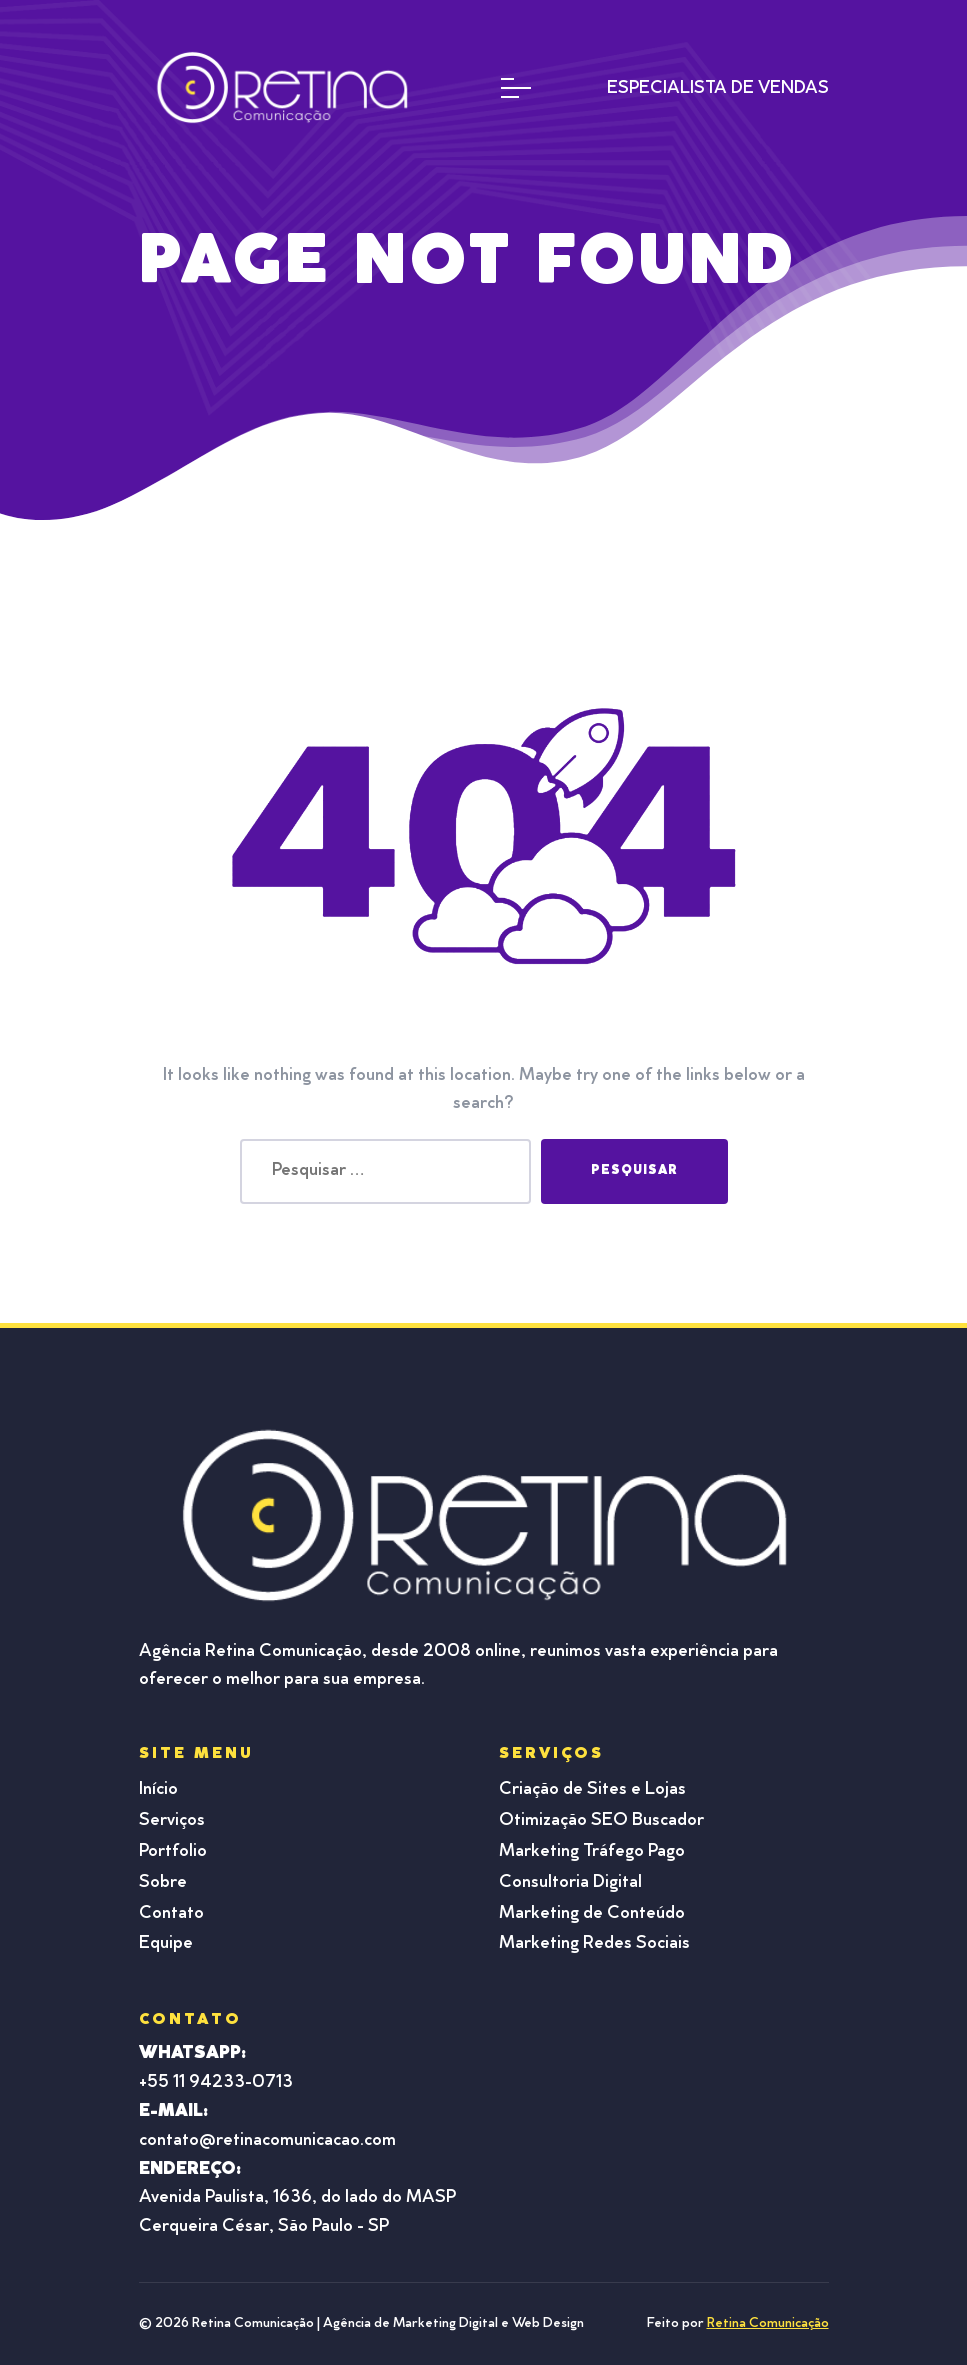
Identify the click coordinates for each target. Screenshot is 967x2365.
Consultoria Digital (570, 1883)
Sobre (163, 1883)
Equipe (166, 1944)
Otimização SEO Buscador (601, 1821)
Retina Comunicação (768, 2324)
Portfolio (173, 1852)
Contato (171, 1914)
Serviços (172, 1821)
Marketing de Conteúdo (592, 1914)
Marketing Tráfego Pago (592, 1852)
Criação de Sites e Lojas (592, 1790)
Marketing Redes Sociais (594, 1944)
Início (158, 1790)
